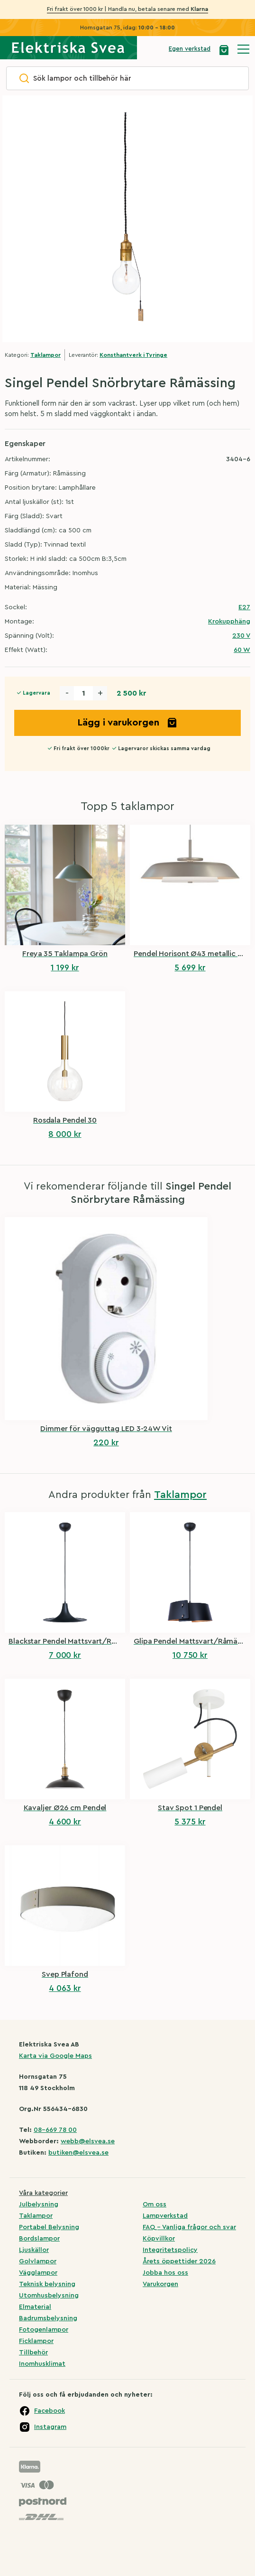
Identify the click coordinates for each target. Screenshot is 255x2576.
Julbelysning (38, 2204)
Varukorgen (160, 2284)
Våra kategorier (43, 2193)
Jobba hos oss (165, 2272)
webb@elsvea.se (88, 2141)
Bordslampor (39, 2238)
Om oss (154, 2204)
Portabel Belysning (49, 2227)
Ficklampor (36, 2341)
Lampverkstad (165, 2216)
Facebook (49, 2411)
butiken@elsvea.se (78, 2152)
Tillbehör (33, 2352)
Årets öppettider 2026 (179, 2261)
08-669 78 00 (55, 2130)
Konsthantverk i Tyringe (133, 355)
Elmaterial (35, 2307)
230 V (241, 635)
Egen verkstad (189, 49)
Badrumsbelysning (48, 2318)
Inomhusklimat (42, 2364)
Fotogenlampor (43, 2329)
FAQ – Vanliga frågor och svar (189, 2227)
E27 (244, 607)
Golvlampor (37, 2261)
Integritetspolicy (170, 2250)
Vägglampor (38, 2272)
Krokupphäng (229, 621)
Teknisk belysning (47, 2284)
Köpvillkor (159, 2238)
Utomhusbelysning (49, 2295)
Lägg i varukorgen (127, 722)
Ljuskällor (34, 2250)
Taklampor (45, 355)
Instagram (50, 2427)
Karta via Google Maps (55, 2056)
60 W (242, 650)
